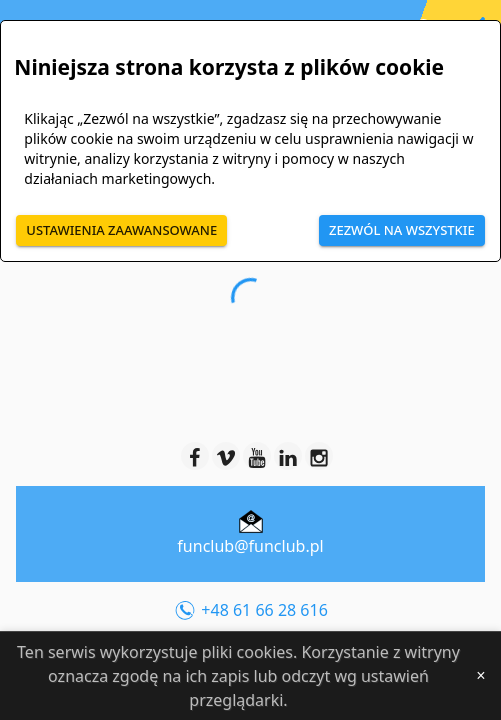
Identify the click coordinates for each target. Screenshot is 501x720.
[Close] (481, 676)
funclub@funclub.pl (250, 546)
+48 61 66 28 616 (250, 611)
